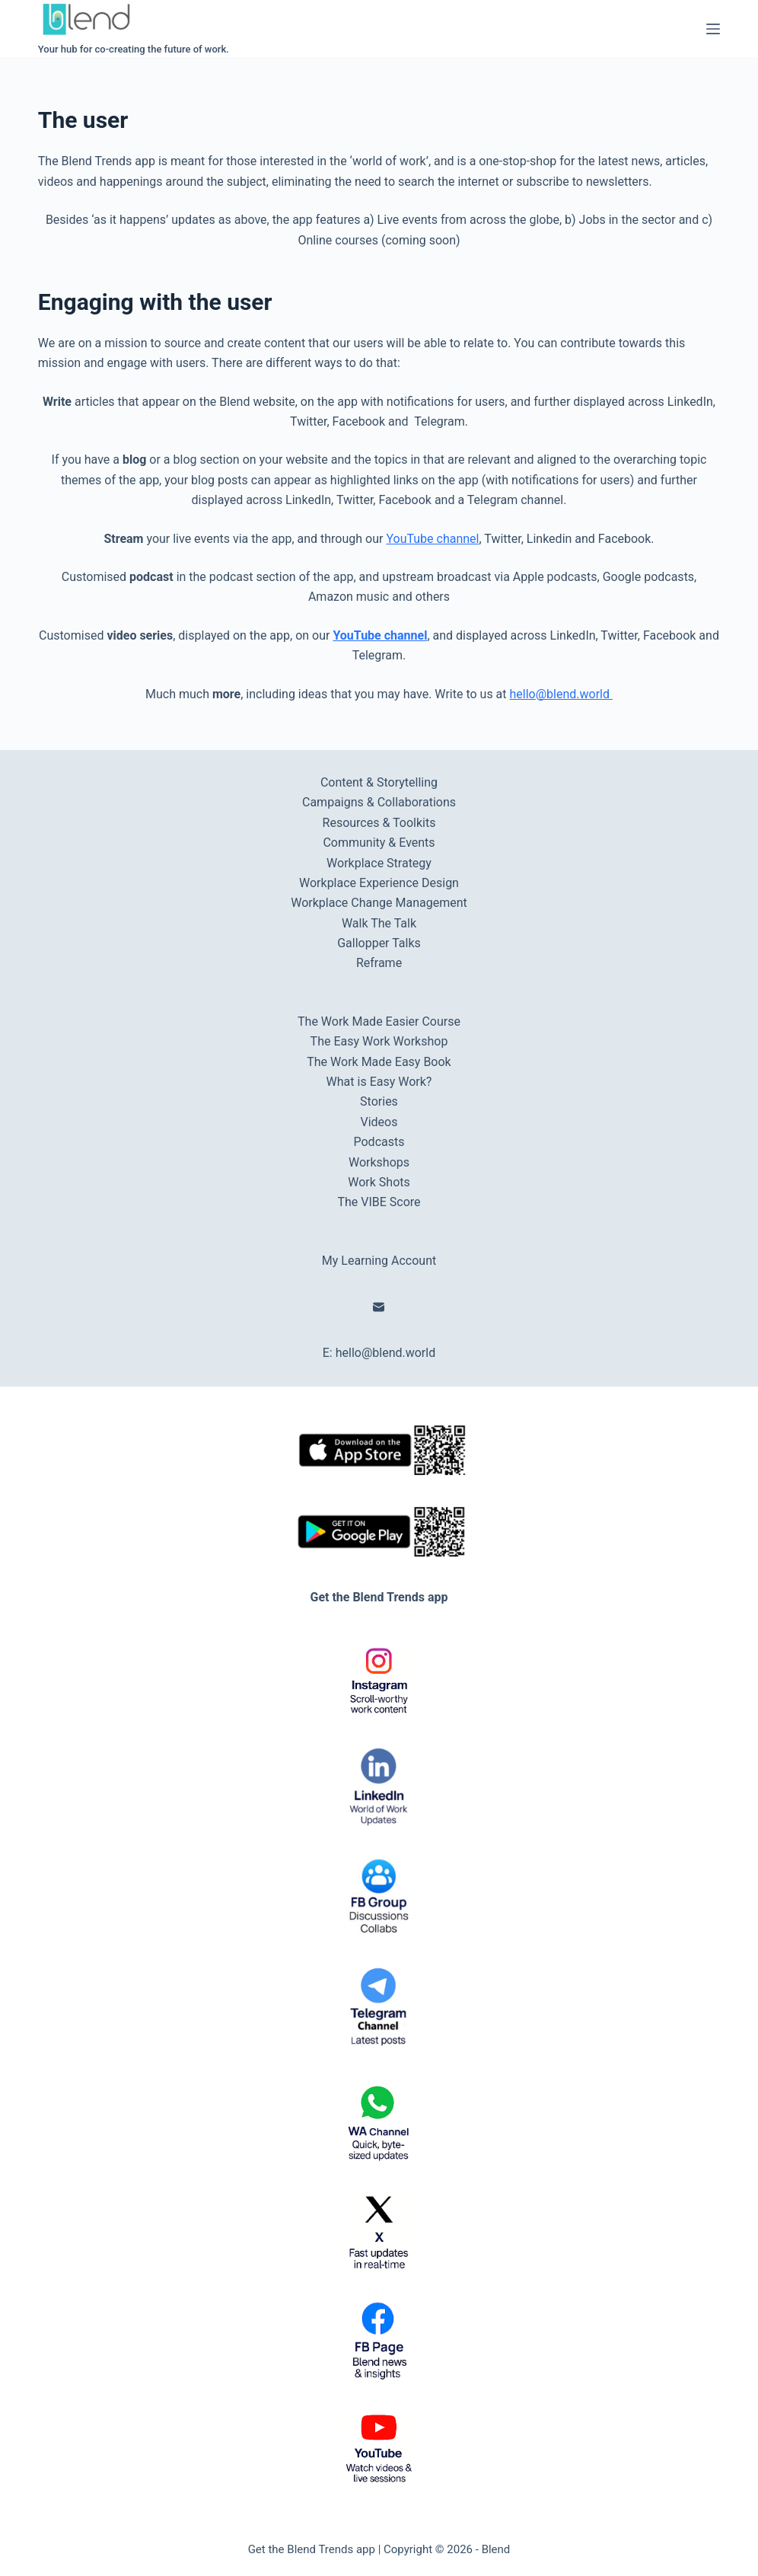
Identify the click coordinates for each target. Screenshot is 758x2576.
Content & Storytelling (379, 782)
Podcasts (379, 1142)
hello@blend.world (561, 694)
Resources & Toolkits (379, 823)
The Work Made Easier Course (379, 1021)
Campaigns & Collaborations (379, 802)
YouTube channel (432, 538)
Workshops (379, 1162)
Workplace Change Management (379, 902)
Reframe (379, 963)
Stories (379, 1101)
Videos (379, 1122)
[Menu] (713, 29)
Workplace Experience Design (379, 883)
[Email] (378, 1307)
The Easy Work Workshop (379, 1041)
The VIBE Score (378, 1202)
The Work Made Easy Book (379, 1062)
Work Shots (379, 1182)
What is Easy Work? (379, 1081)
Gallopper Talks (379, 943)
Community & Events (379, 842)
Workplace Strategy (379, 863)
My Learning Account (379, 1260)
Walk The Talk (379, 923)
